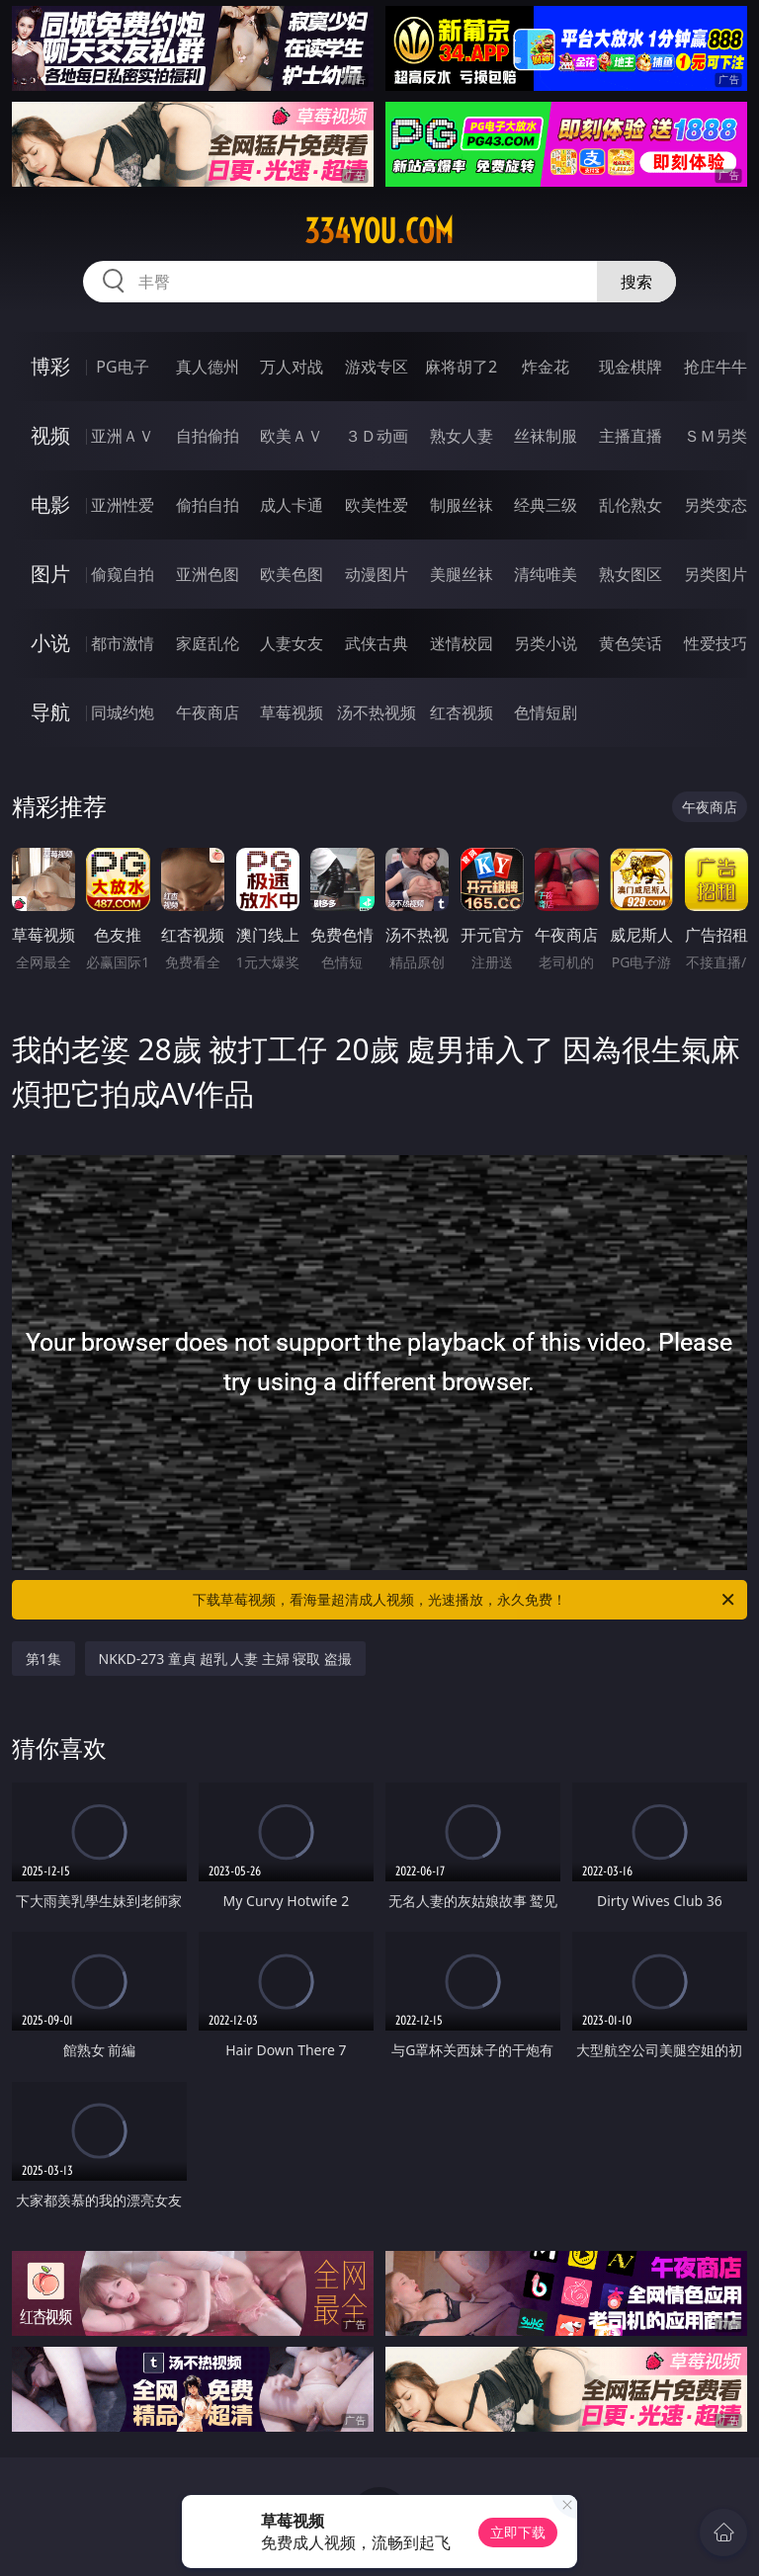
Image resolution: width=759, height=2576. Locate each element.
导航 (50, 712)
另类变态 (715, 505)
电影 (50, 504)
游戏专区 (376, 366)
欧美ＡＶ (291, 436)
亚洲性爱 (122, 505)
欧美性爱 (376, 505)
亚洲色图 (207, 574)
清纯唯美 (545, 574)
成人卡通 (291, 505)
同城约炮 (122, 712)
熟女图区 (630, 574)
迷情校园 (461, 643)
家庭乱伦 (207, 643)
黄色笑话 (630, 643)
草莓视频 (291, 712)
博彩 (50, 366)
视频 (50, 435)
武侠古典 (376, 643)
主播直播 (630, 436)
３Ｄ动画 (376, 436)
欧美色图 (291, 574)
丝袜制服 (545, 436)
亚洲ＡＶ (122, 436)
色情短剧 (545, 712)
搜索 (636, 281)
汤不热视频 (376, 712)
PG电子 (122, 366)
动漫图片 (376, 574)
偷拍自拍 (207, 505)
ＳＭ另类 (715, 436)
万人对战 (291, 366)
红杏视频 (461, 712)
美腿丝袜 (461, 574)
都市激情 (122, 643)
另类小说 (545, 643)
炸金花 (545, 366)
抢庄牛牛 (715, 366)
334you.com (379, 231)
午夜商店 (207, 712)
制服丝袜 (461, 505)
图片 (50, 573)
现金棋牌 (630, 366)
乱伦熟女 (630, 505)
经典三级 (545, 505)
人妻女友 (291, 643)
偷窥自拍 (122, 574)
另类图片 (715, 574)
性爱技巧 (715, 643)
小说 (50, 642)
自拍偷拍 (207, 436)
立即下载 (518, 2532)
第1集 (43, 1658)
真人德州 (207, 366)
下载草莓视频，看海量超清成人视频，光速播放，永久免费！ (465, 1600)
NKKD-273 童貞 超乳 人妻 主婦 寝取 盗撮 (226, 1658)
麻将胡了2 (461, 366)
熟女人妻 (461, 436)
